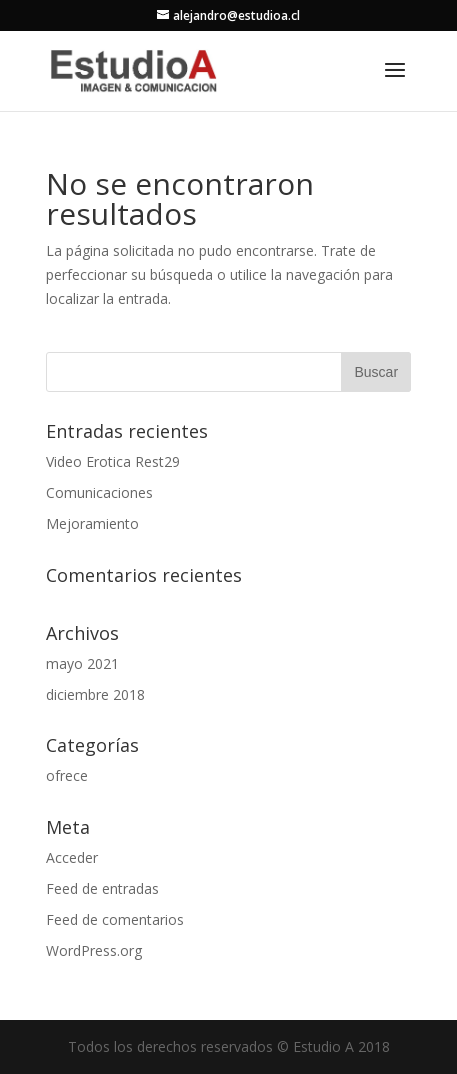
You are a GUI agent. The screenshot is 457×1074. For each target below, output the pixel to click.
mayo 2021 (82, 663)
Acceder (72, 857)
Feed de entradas (102, 888)
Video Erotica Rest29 (113, 461)
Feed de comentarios (115, 919)
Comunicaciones (99, 492)
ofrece (67, 775)
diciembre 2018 (95, 694)
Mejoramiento (92, 523)
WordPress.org (94, 950)
